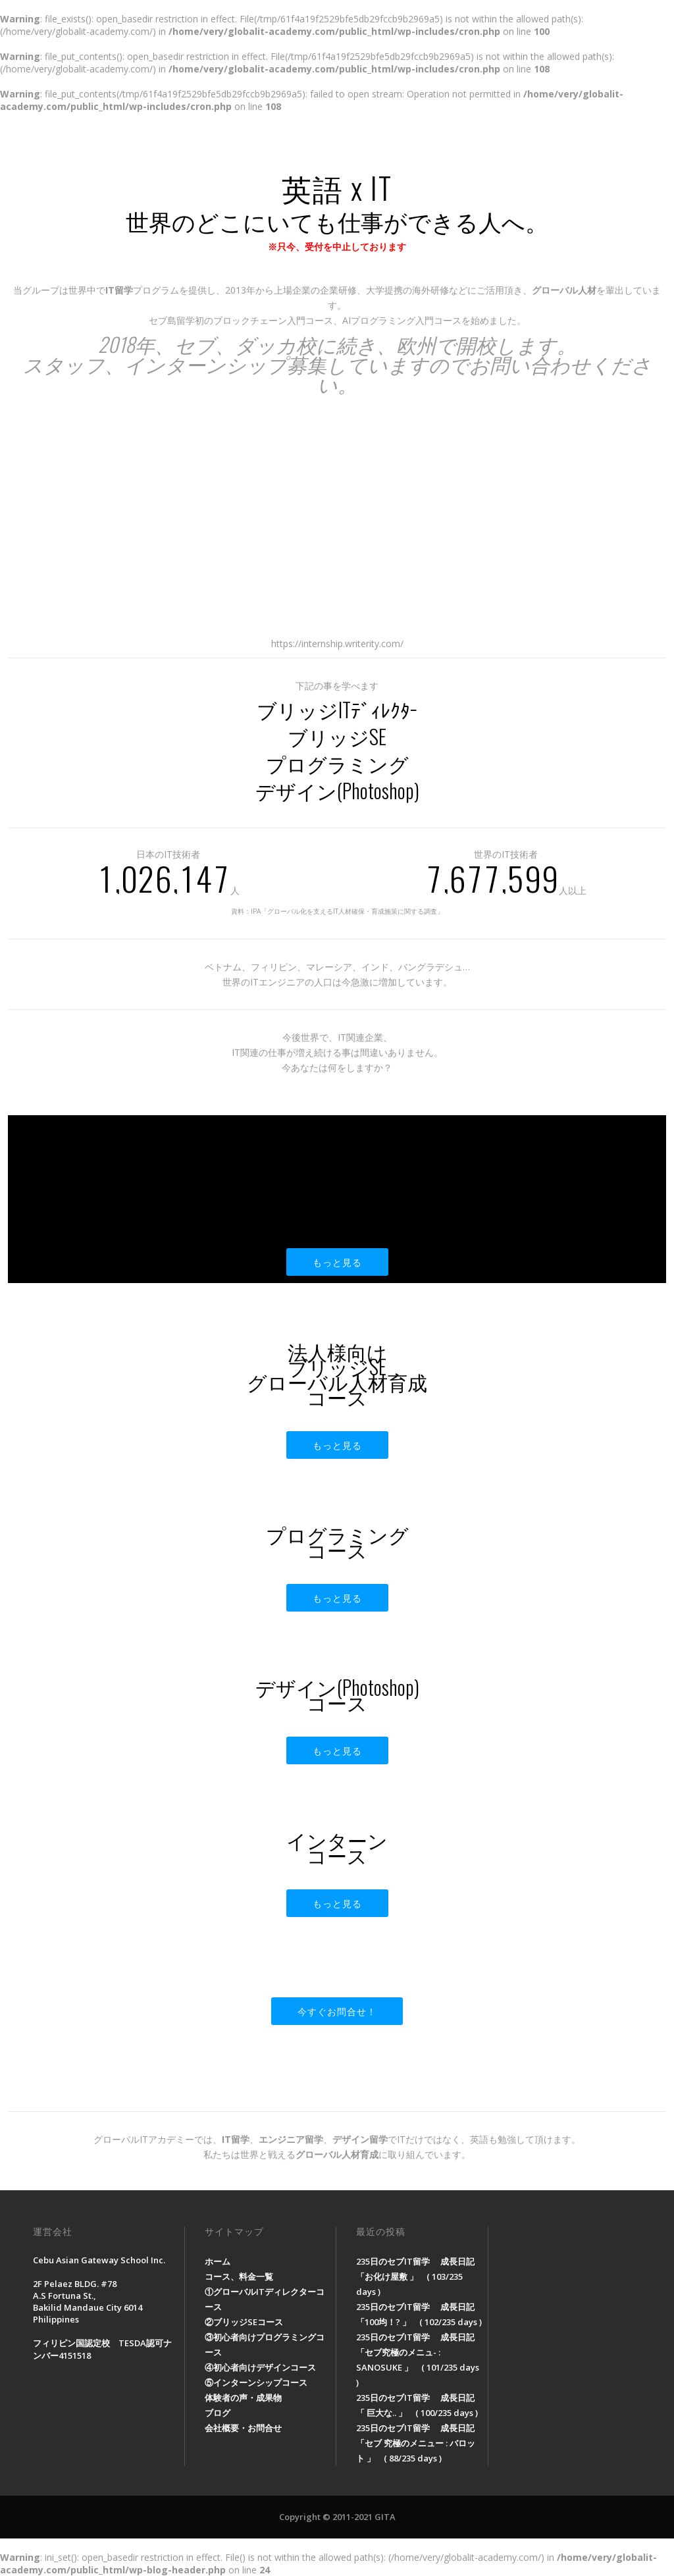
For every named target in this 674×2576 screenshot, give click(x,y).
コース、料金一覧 (320, 142)
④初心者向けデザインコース (260, 2367)
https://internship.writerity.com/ (337, 643)
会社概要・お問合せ (586, 142)
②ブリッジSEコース (244, 2322)
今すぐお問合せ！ (337, 2011)
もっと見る (337, 1262)
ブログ (506, 142)
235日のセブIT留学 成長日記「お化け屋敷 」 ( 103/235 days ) (415, 2276)
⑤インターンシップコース (256, 2382)
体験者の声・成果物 (425, 142)
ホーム (245, 142)
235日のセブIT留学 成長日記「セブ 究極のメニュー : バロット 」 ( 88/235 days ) (415, 2443)
